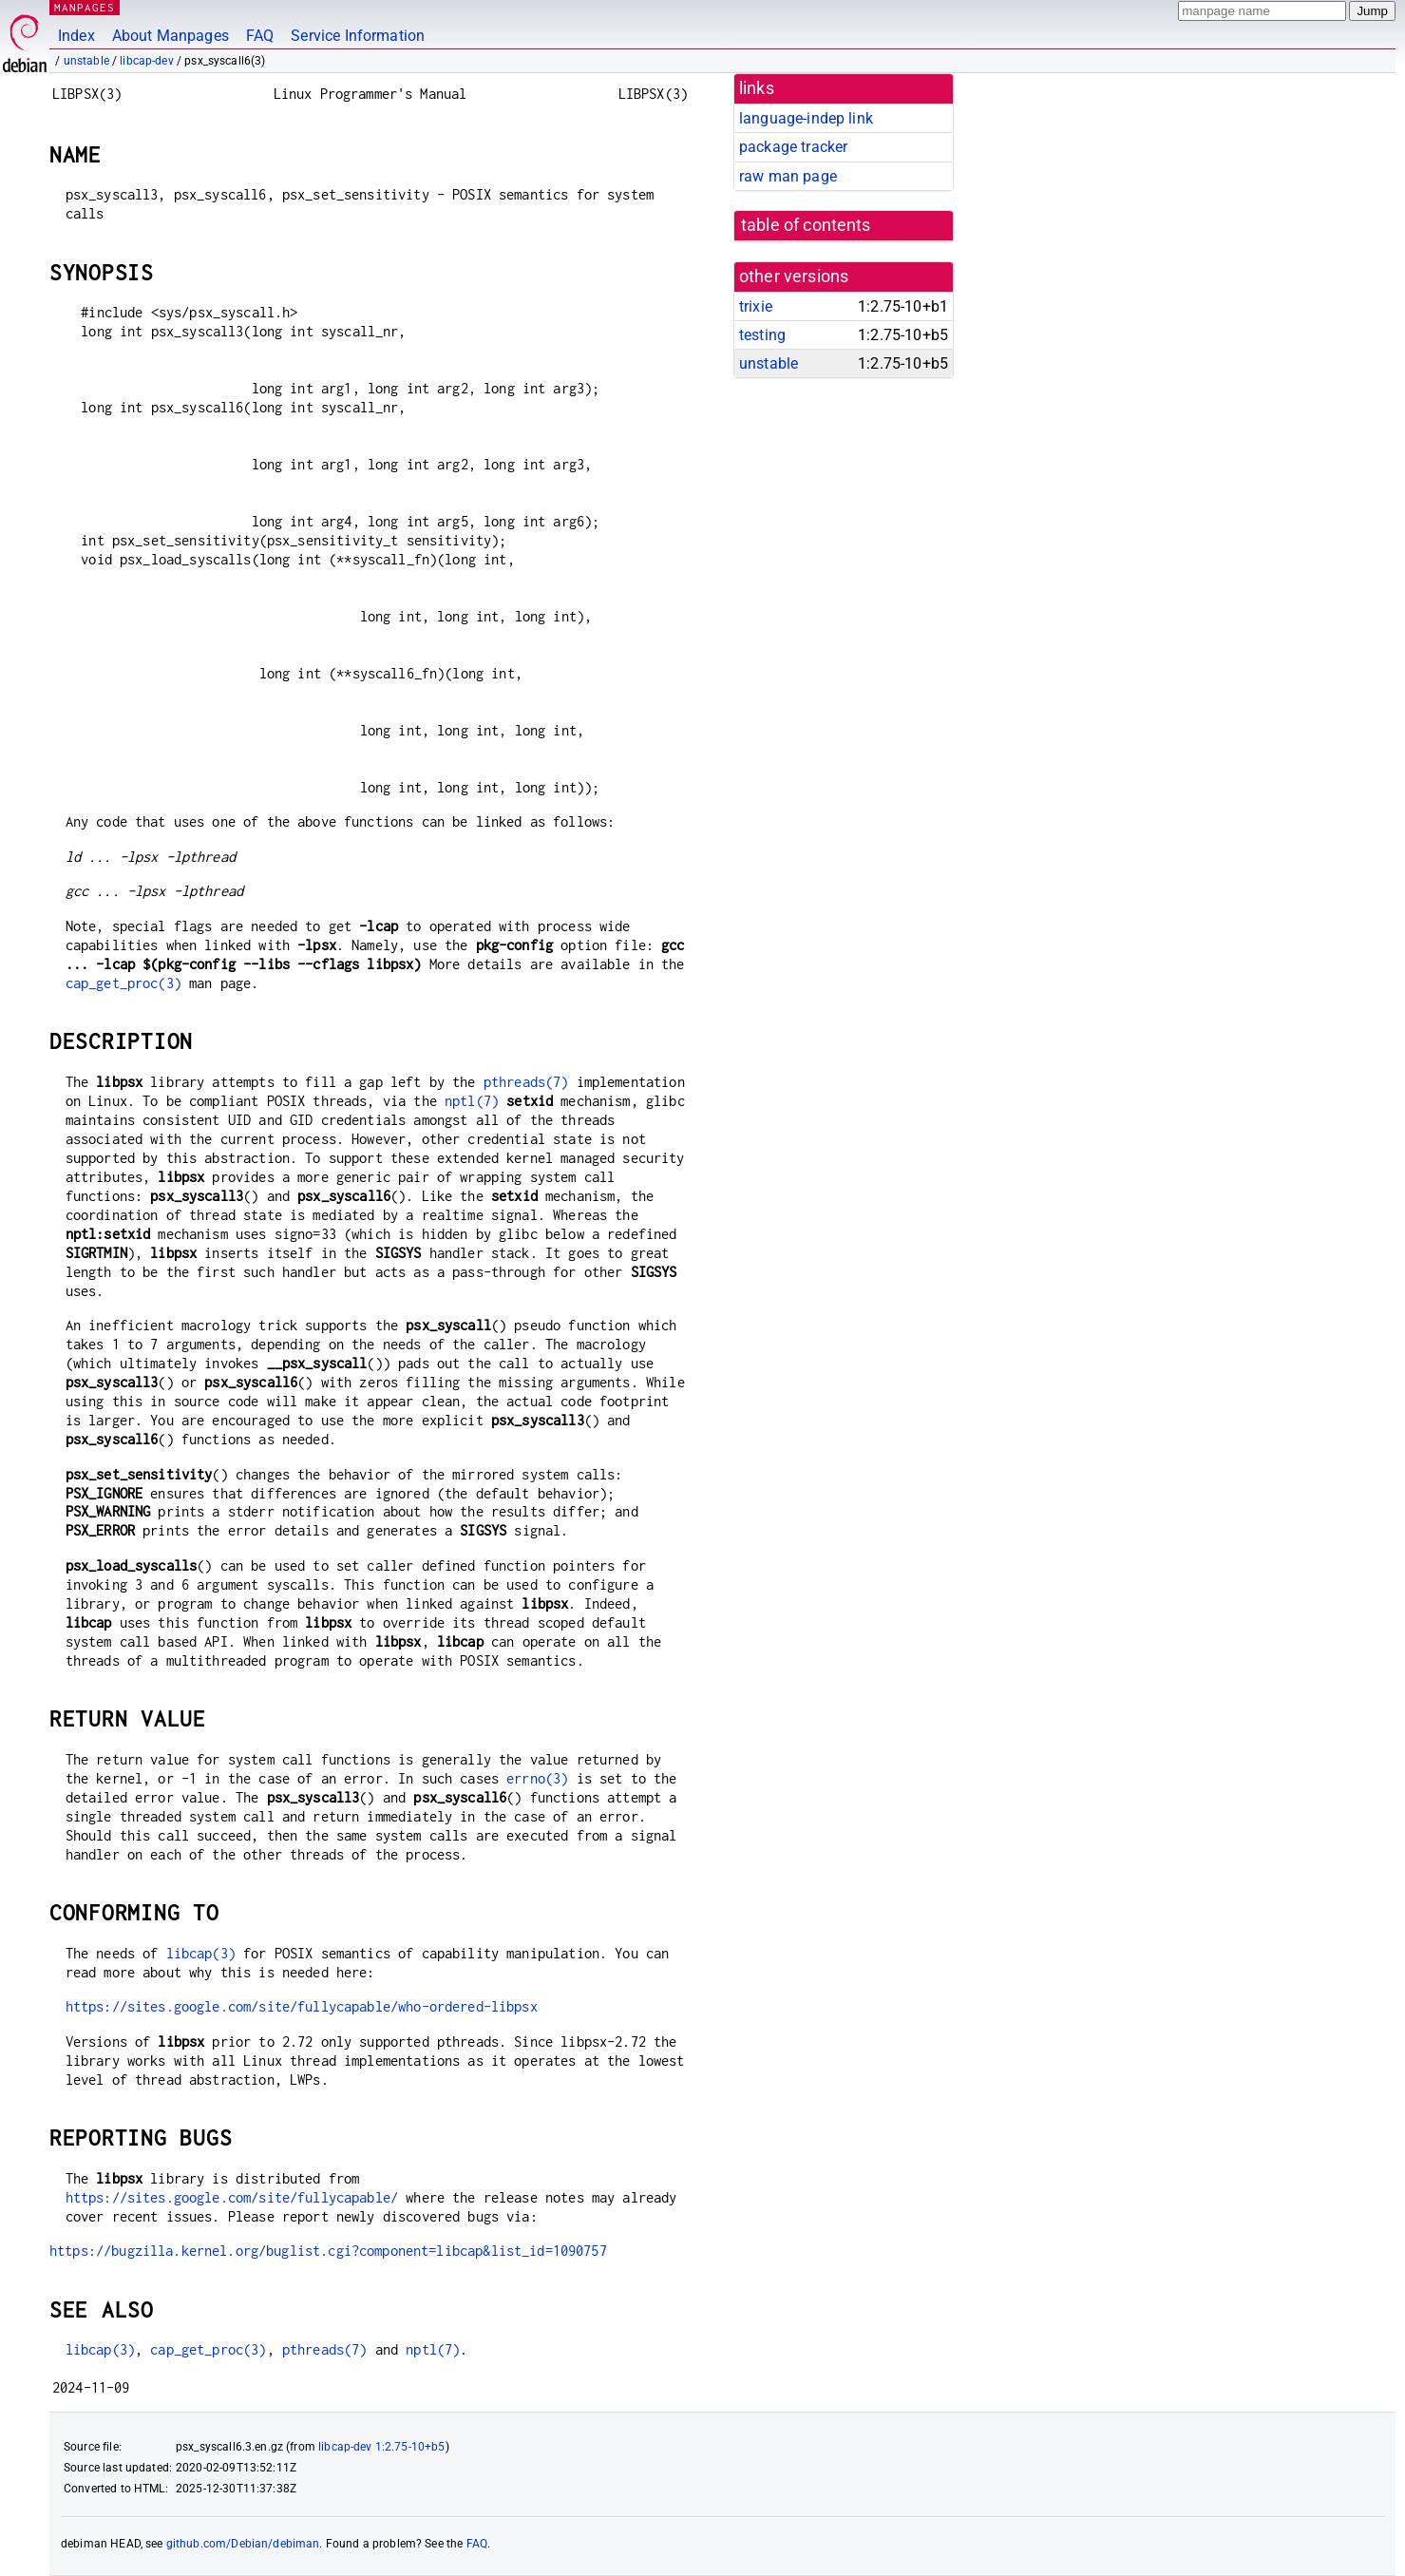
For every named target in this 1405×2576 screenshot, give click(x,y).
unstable (86, 60)
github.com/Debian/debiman (243, 2543)
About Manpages (170, 36)
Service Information (358, 36)
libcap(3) (201, 1953)
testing (762, 335)
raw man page (788, 176)
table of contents (806, 225)
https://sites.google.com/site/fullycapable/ (232, 2197)
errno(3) (537, 1778)
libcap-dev (147, 60)
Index (76, 36)
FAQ (260, 36)
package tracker (793, 147)
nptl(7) (472, 1101)
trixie (755, 306)
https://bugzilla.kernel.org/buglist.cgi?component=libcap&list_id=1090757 (328, 2250)
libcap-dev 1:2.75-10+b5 (381, 2446)
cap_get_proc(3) (123, 983)
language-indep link (806, 118)
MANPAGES (84, 7)
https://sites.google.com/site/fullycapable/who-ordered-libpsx (302, 2006)
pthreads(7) (526, 1082)
